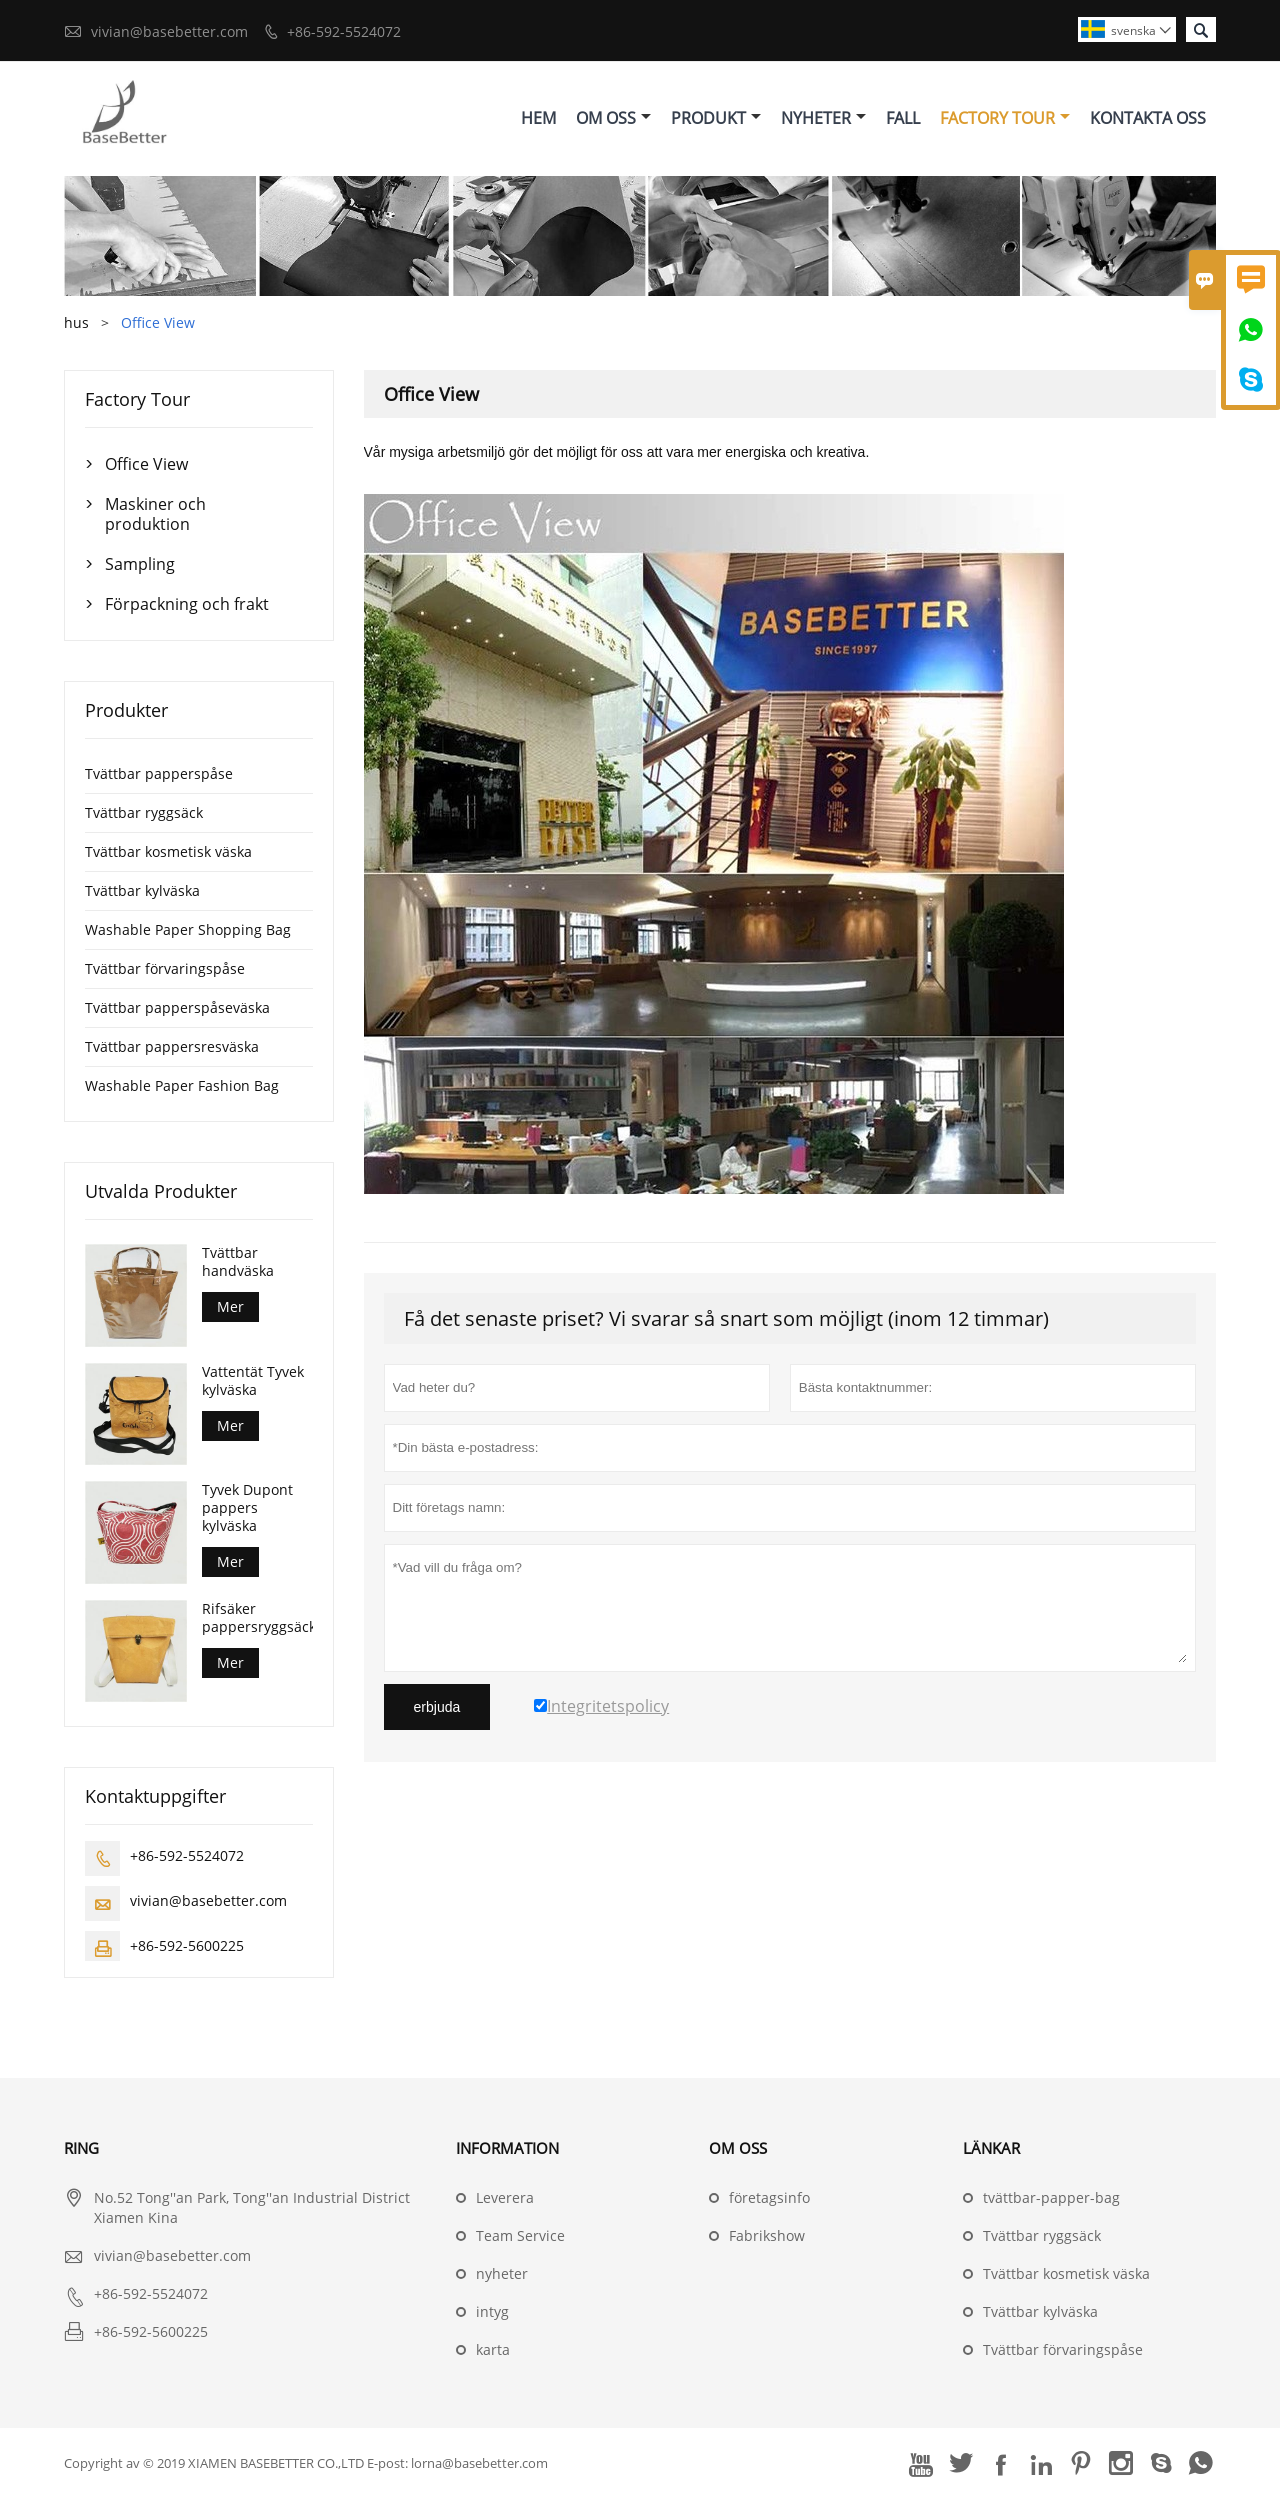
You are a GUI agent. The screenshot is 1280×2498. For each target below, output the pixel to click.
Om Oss (613, 118)
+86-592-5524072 (344, 31)
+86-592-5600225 (187, 1945)
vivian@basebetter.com (169, 31)
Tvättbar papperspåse (159, 773)
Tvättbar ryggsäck (144, 812)
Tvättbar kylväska (142, 890)
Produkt (716, 118)
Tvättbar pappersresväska (172, 1046)
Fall (903, 118)
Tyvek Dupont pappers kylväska (247, 1508)
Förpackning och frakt (187, 604)
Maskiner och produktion (155, 514)
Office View (146, 464)
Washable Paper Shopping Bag (188, 929)
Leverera (505, 2197)
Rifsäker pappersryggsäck (257, 1618)
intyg (492, 2311)
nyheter (502, 2273)
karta (493, 2349)
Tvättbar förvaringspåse (165, 968)
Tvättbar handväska (238, 1262)
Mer (230, 1306)
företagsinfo (769, 2197)
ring (81, 2148)
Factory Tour (1005, 118)
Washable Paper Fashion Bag (182, 1085)
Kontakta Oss (1148, 118)
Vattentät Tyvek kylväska (253, 1381)
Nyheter (823, 118)
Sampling (140, 564)
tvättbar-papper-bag (1051, 2197)
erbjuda (437, 1707)
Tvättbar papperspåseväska (177, 1007)
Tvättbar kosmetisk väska (168, 851)
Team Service (520, 2235)
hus (76, 322)
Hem (538, 118)
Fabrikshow (767, 2235)
